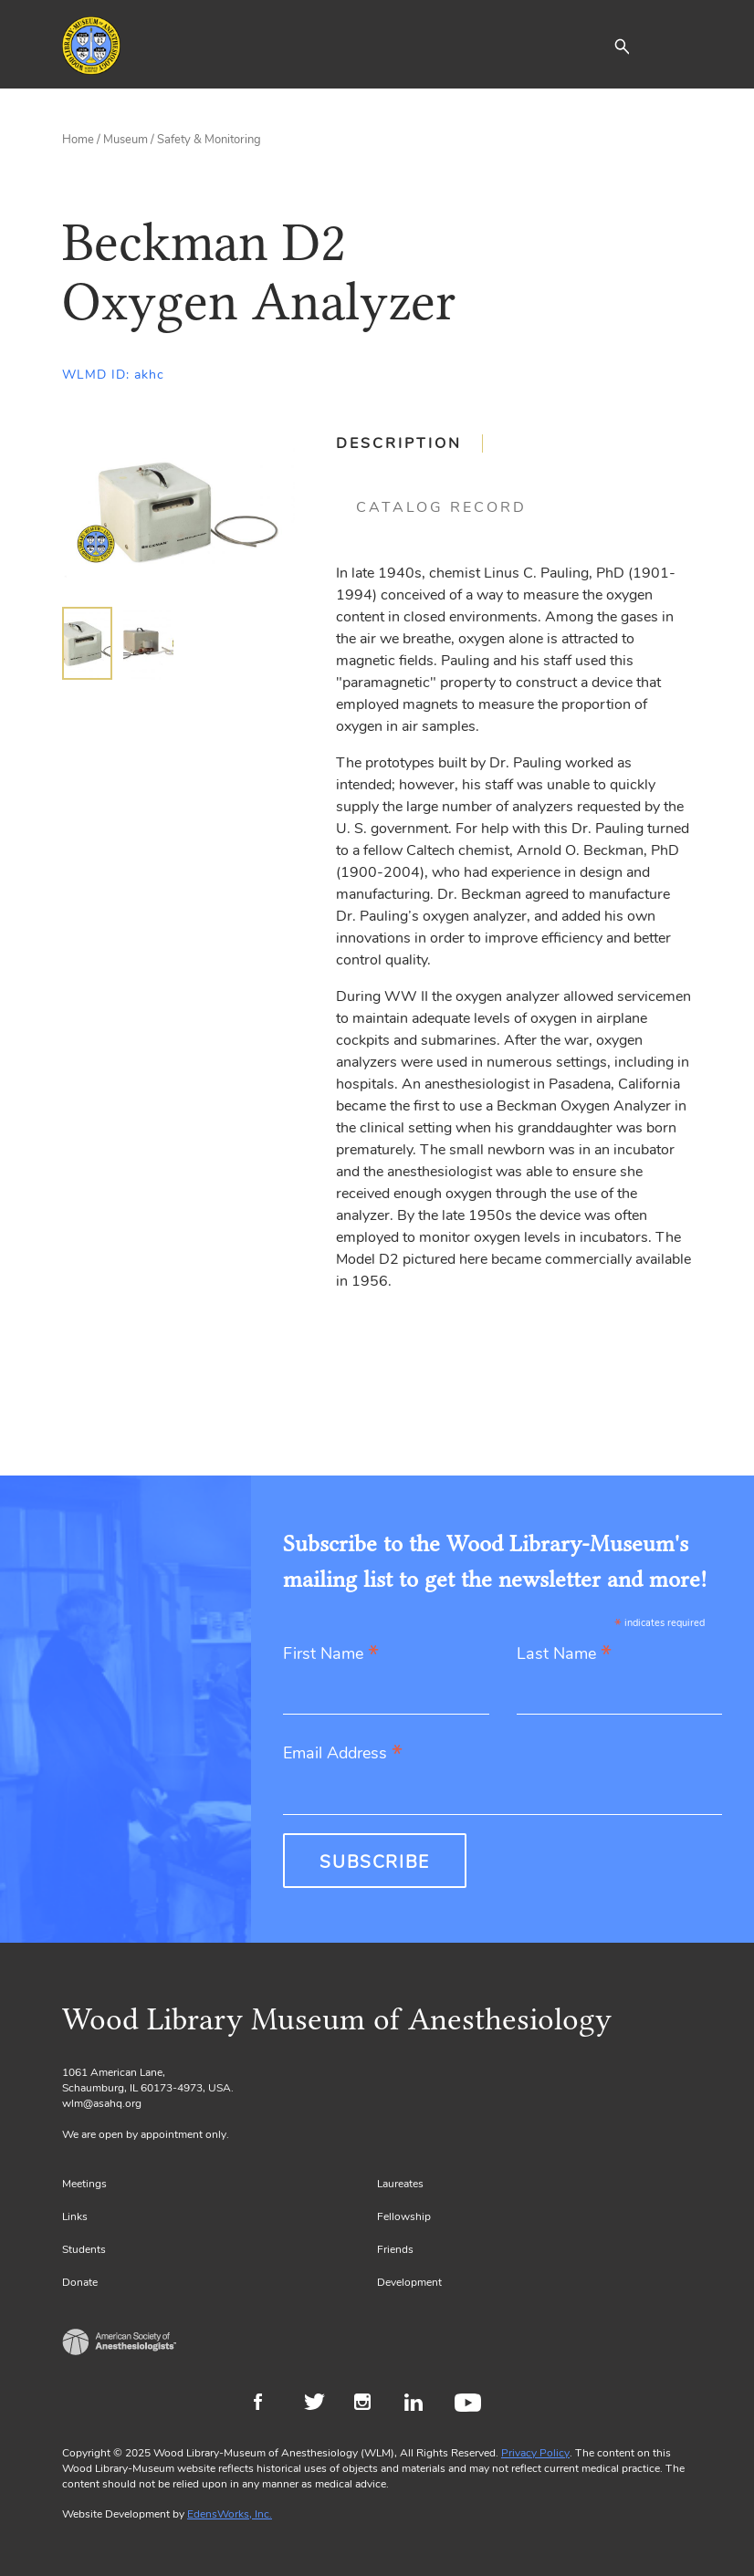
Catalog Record (441, 507)
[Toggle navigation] (678, 45)
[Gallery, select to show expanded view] (178, 511)
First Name (331, 1655)
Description (399, 443)
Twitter (320, 2404)
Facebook (270, 2404)
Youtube (471, 2404)
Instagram (370, 2404)
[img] (87, 643)
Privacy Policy (535, 2453)
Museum (125, 139)
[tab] (409, 443)
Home (78, 139)
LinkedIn (420, 2404)
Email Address (343, 1754)
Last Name (564, 1655)
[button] (621, 46)
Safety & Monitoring (209, 139)
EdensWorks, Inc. (229, 2514)
